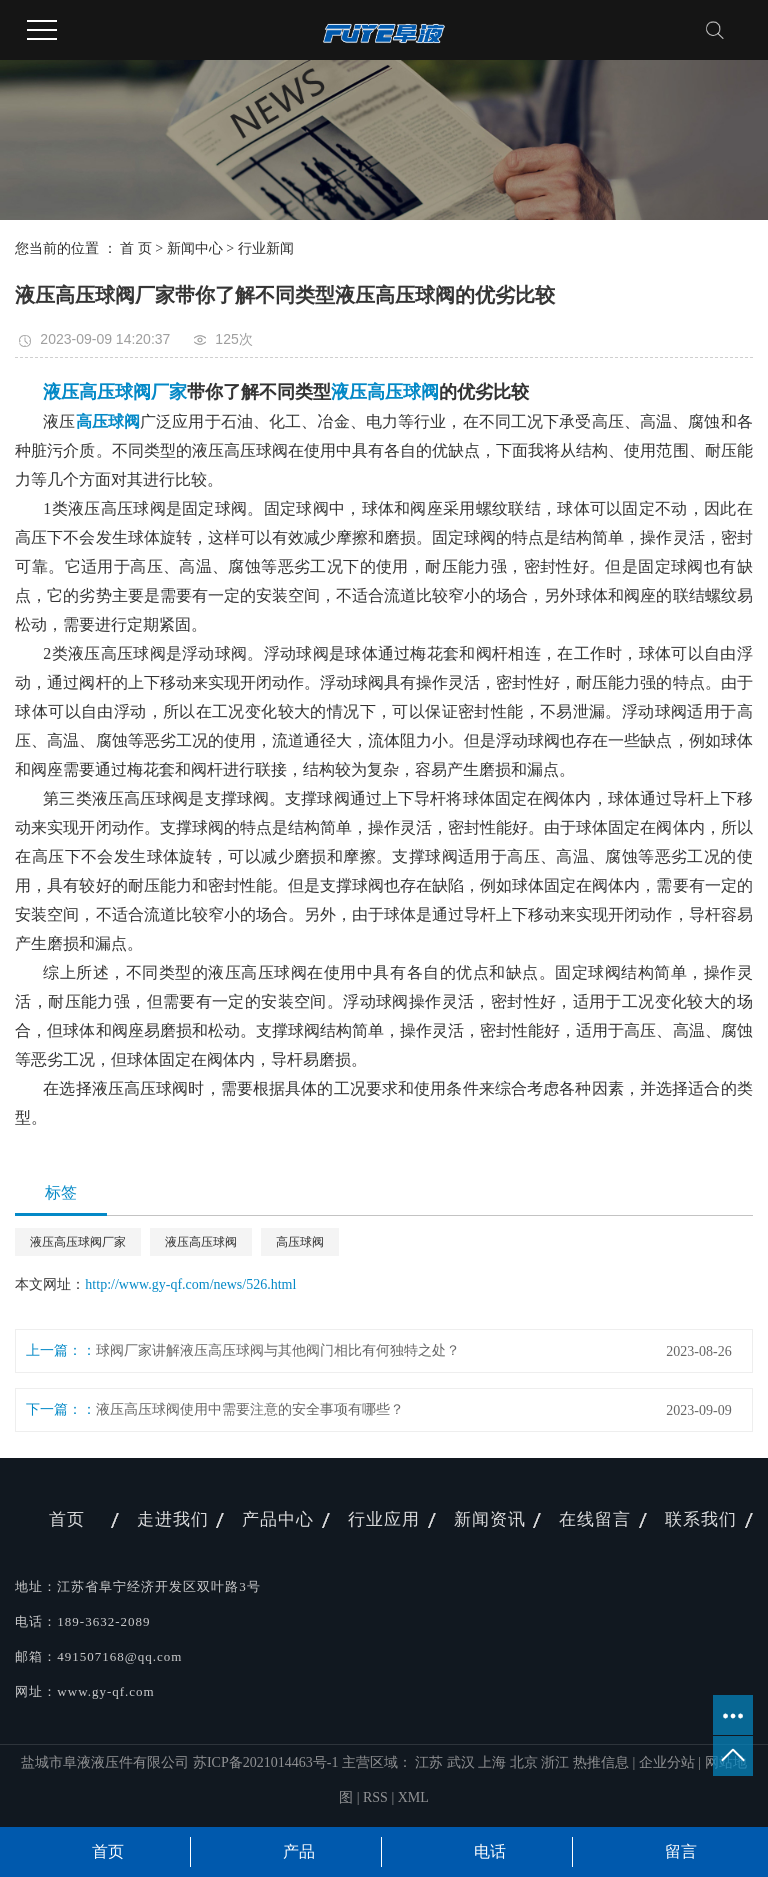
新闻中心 (195, 248)
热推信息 (601, 1762)
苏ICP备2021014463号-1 (265, 1762)
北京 (526, 1762)
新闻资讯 (490, 1519)
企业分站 (667, 1762)
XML (413, 1797)
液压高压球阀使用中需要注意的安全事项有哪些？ (250, 1409)
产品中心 (278, 1519)
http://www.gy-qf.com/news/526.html (190, 1284)
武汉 (463, 1762)
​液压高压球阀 (201, 1242)
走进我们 (173, 1519)
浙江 (557, 1762)
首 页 (136, 248)
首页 (67, 1519)
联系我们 (701, 1519)
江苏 (431, 1762)
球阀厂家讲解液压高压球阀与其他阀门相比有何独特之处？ (278, 1350)
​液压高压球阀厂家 (78, 1242)
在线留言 (595, 1519)
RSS (375, 1797)
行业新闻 (266, 248)
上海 (494, 1762)
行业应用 (384, 1519)
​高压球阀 (300, 1242)
